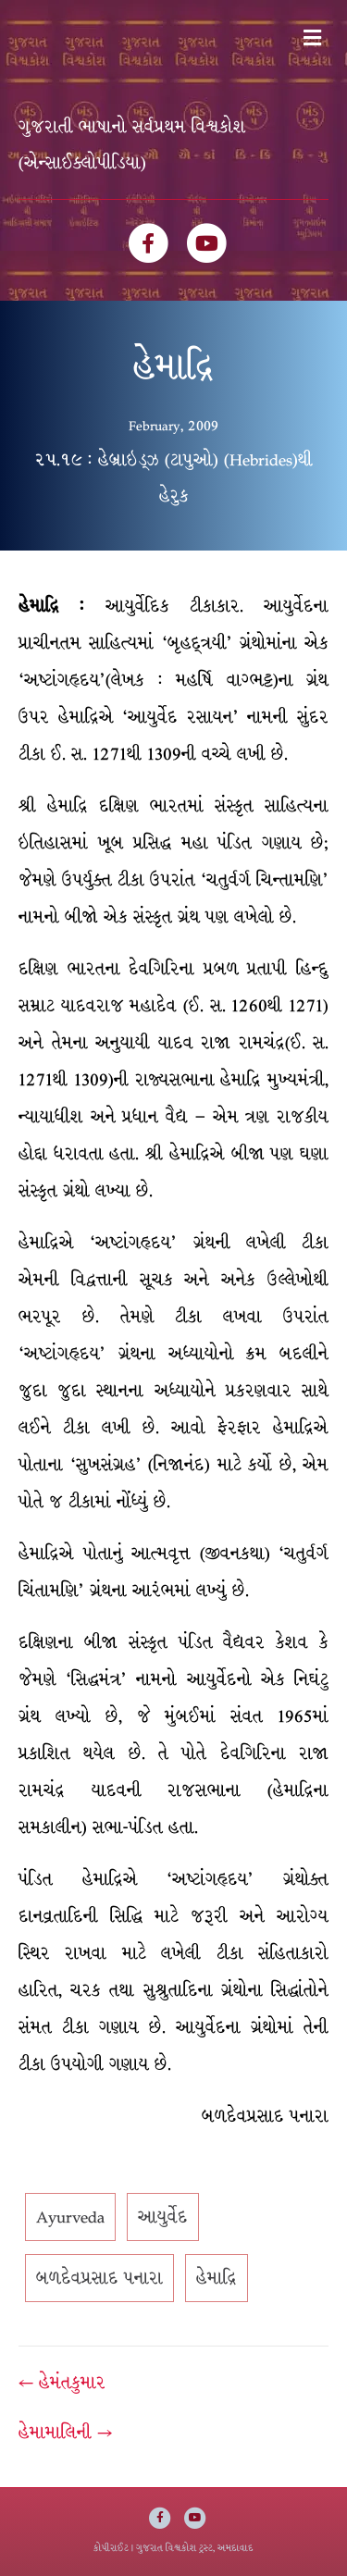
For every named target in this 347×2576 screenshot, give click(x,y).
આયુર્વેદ (163, 2217)
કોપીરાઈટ (111, 2548)
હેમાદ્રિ (216, 2278)
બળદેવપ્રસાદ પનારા (99, 2278)
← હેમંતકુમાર (62, 2383)
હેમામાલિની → (65, 2433)
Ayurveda (70, 2217)
